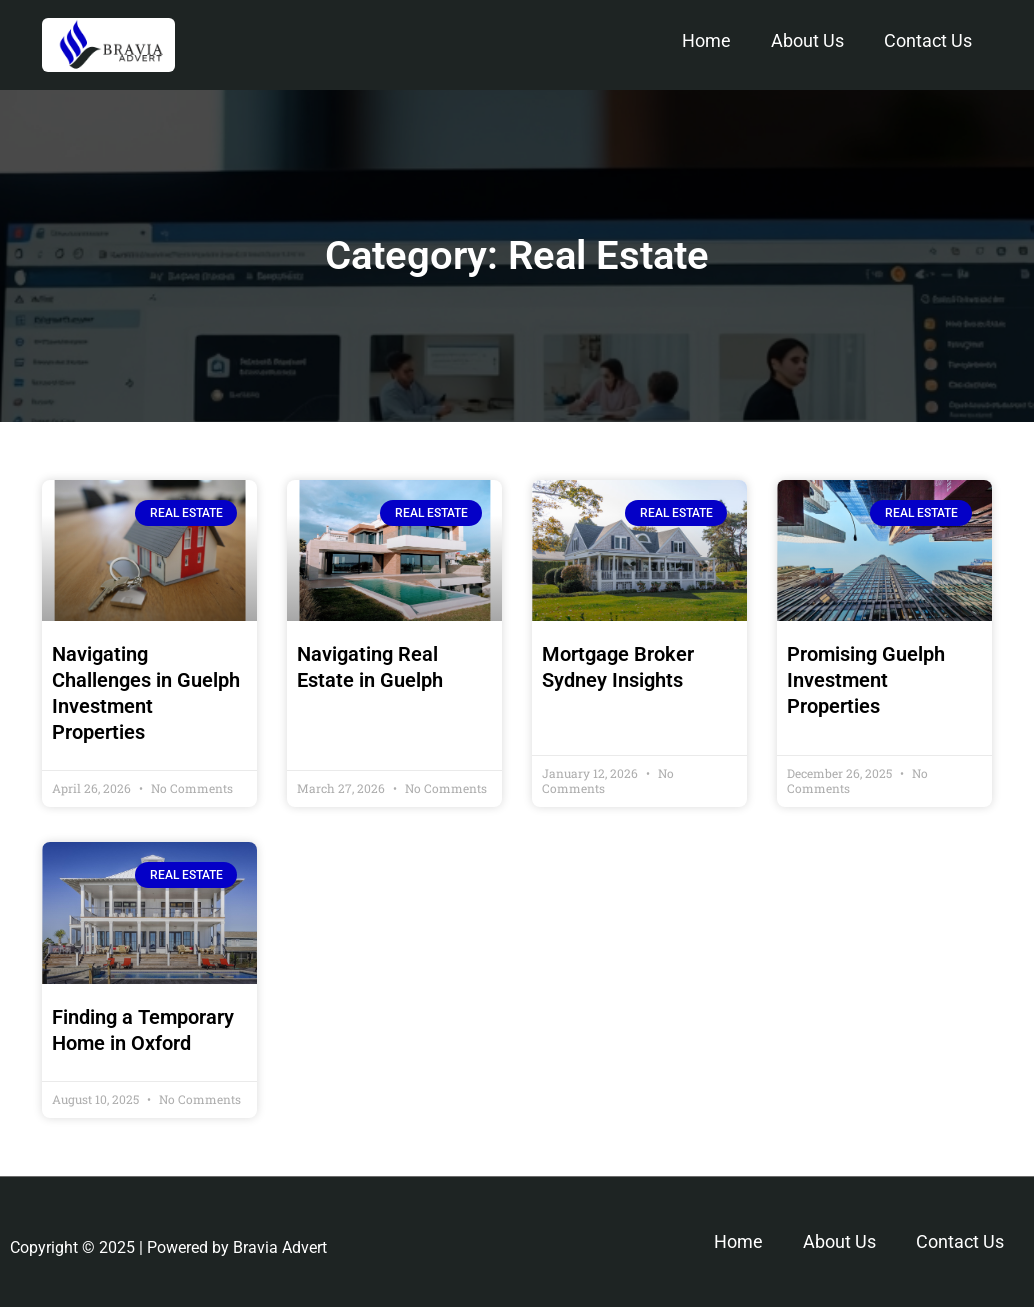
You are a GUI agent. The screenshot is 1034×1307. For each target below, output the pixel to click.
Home (706, 40)
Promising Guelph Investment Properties (866, 680)
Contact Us (928, 40)
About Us (807, 40)
